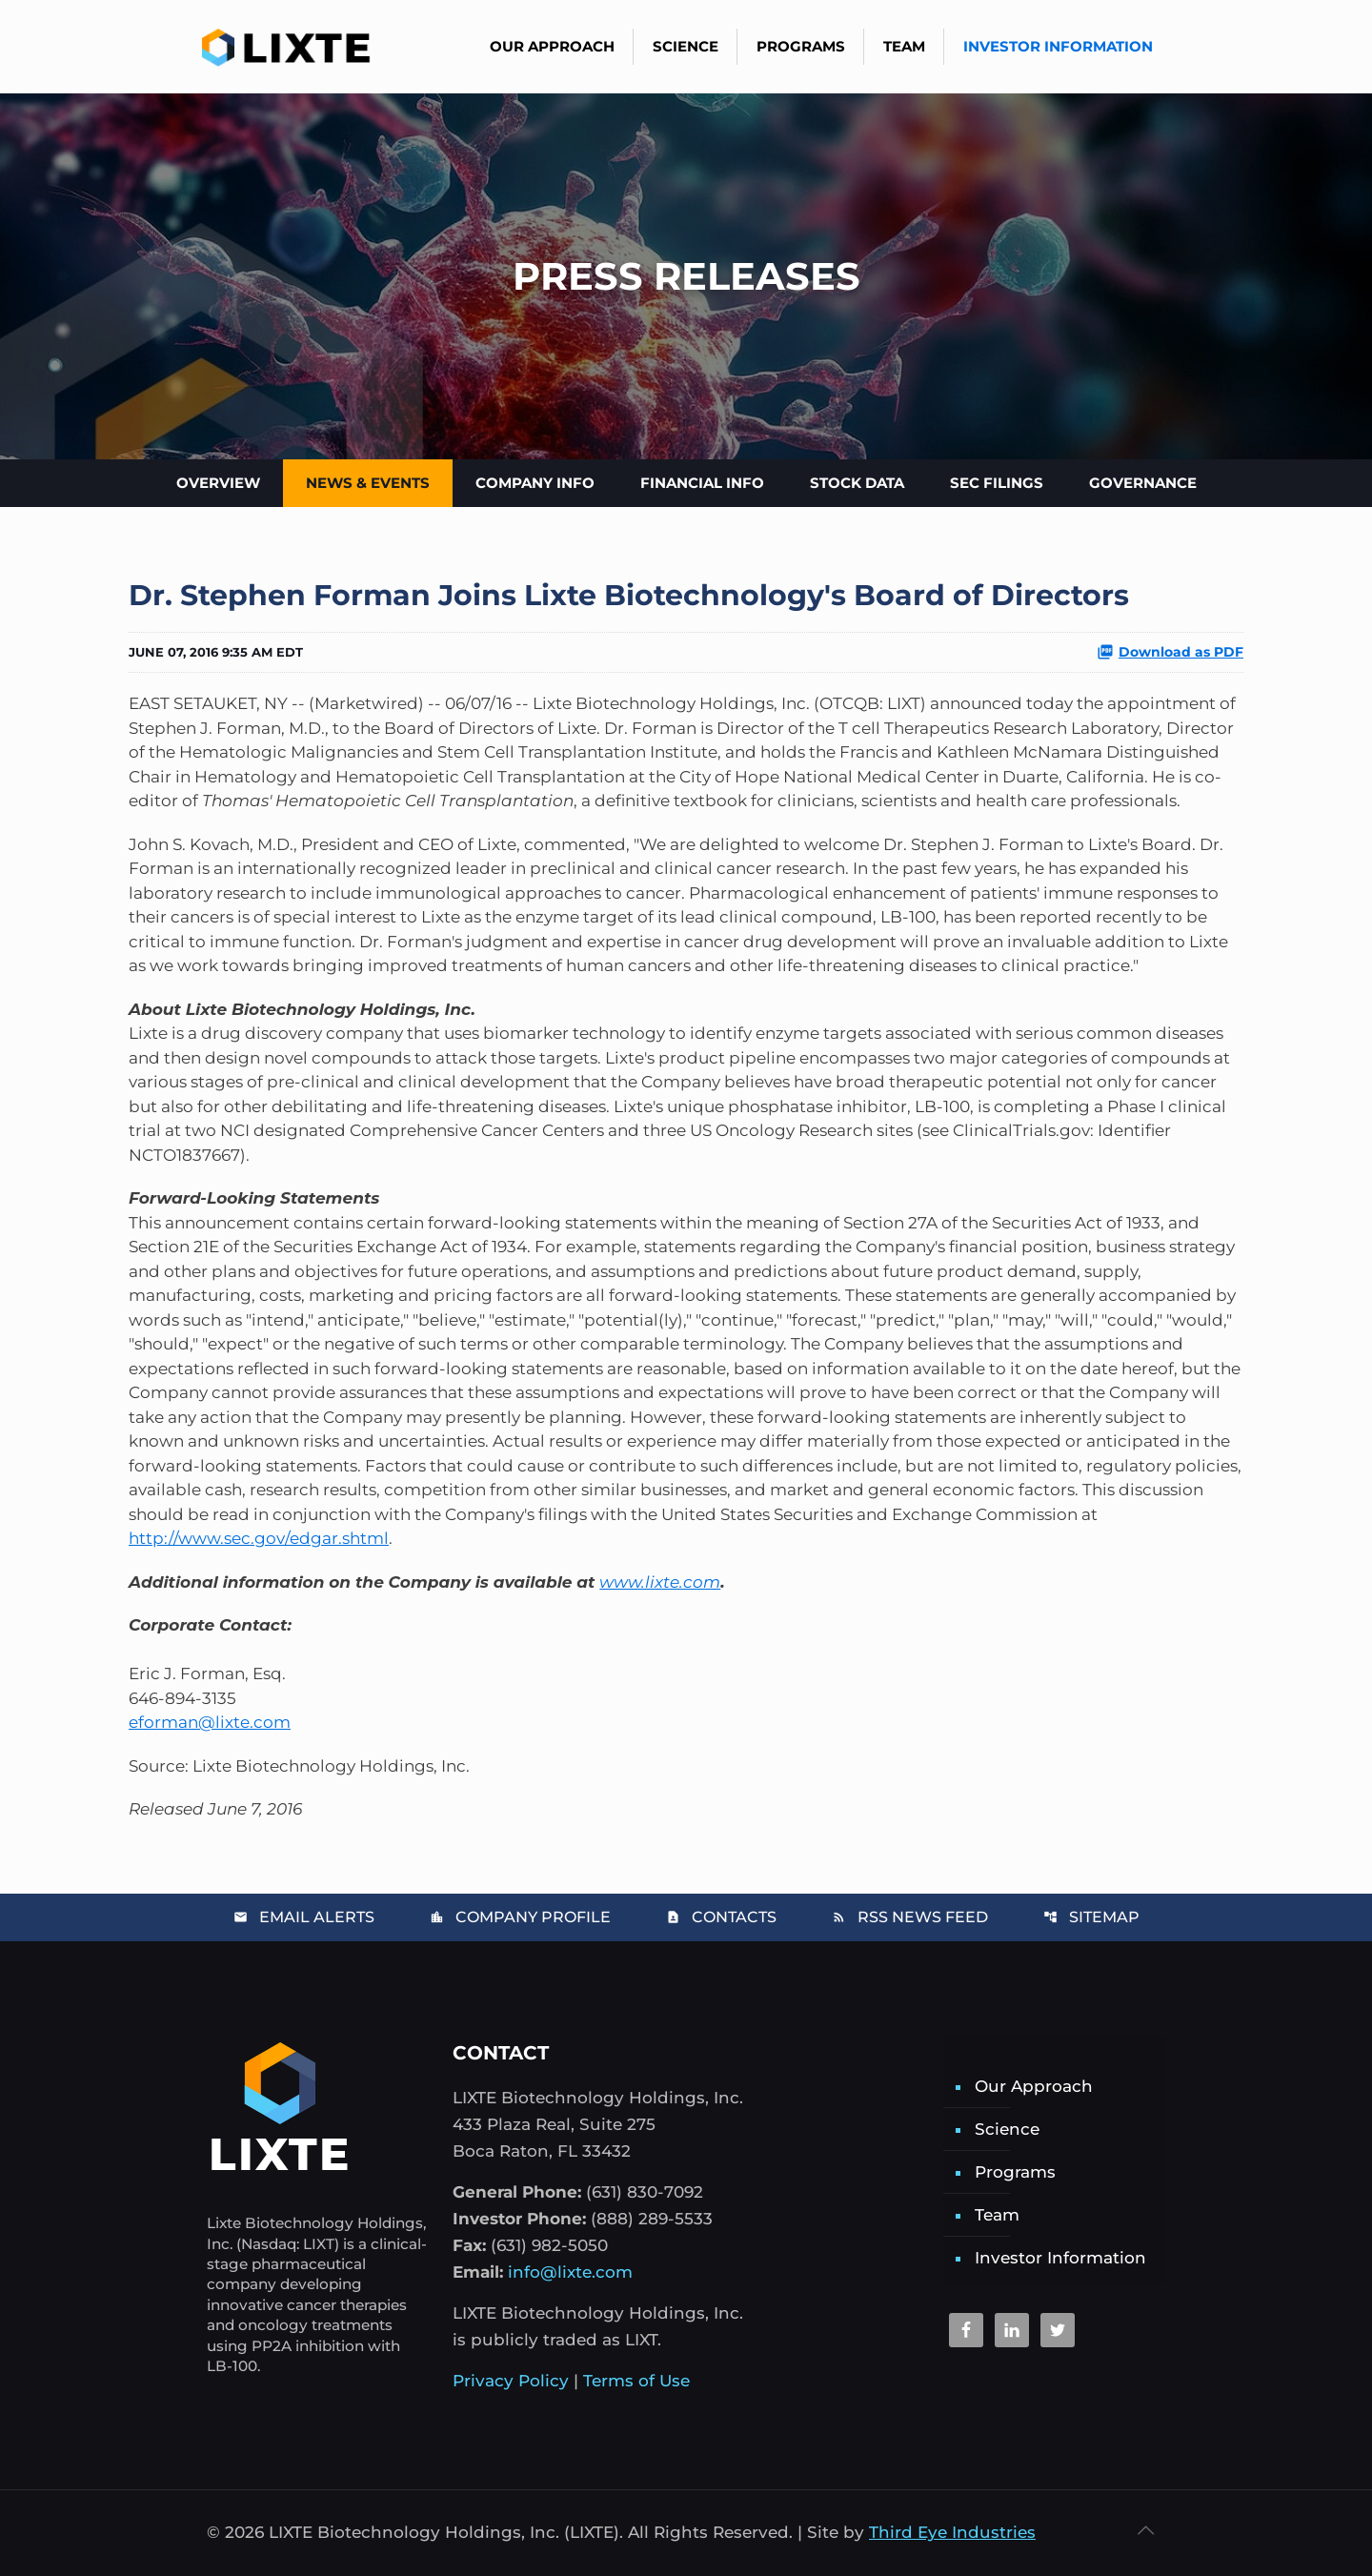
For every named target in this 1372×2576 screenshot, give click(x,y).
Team (997, 2214)
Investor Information (1060, 2257)
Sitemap (1091, 1917)
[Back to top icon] (1145, 2530)
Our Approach (1034, 2086)
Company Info (535, 483)
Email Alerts (303, 1917)
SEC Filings (996, 483)
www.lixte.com (659, 1582)
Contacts (721, 1917)
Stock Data (857, 483)
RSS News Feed (910, 1917)
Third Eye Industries (952, 2532)
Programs (1015, 2171)
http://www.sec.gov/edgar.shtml (259, 1538)
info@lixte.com (570, 2272)
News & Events (368, 483)
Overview (218, 483)
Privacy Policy (511, 2380)
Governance (1143, 483)
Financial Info (702, 483)
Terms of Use (636, 2380)
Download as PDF (1170, 651)
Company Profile (520, 1917)
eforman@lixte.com (210, 1722)
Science (1007, 2129)
